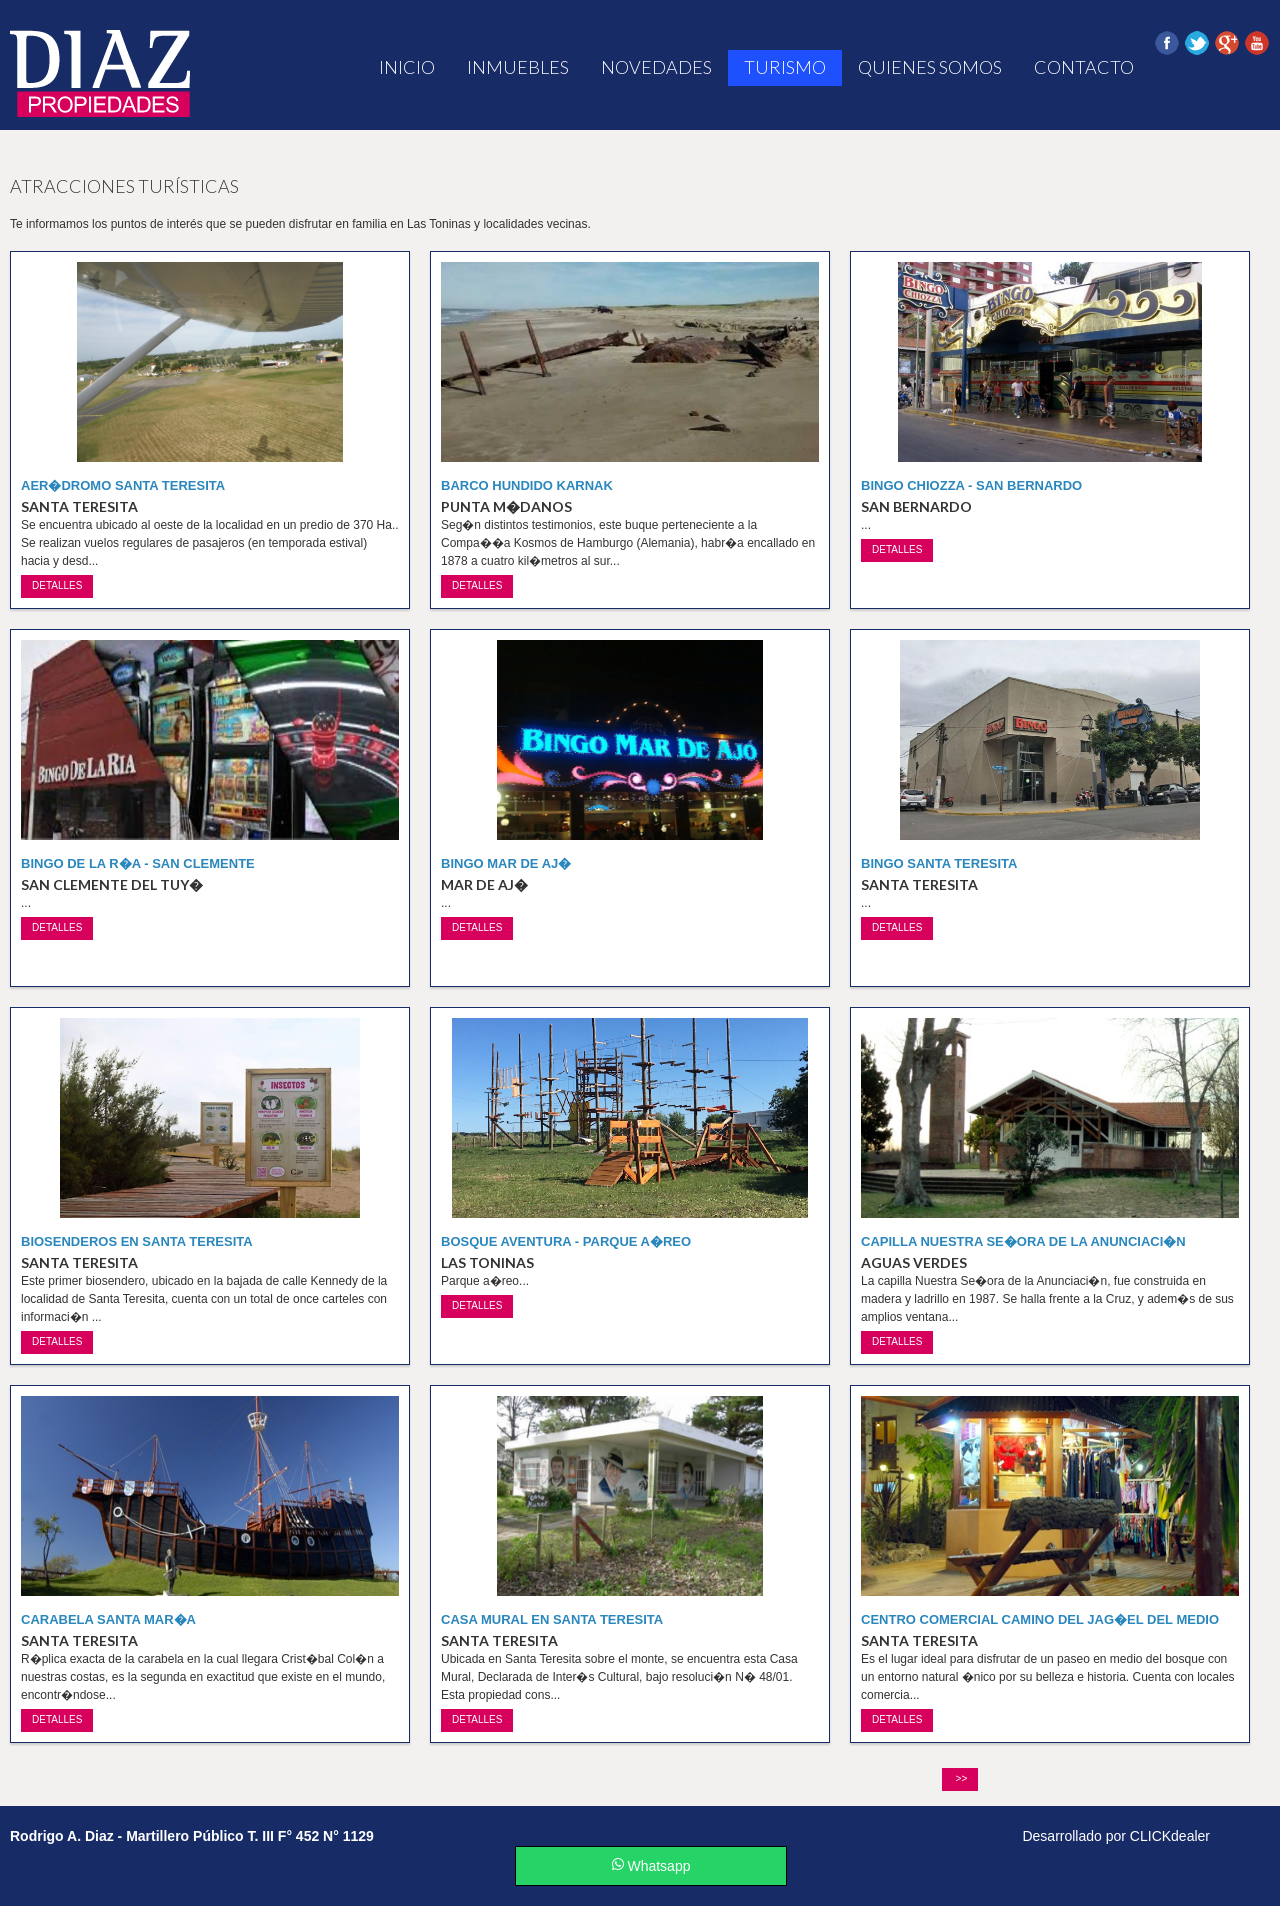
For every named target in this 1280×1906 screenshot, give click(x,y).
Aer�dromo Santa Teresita (123, 485)
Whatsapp (651, 1866)
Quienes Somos (930, 67)
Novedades (656, 67)
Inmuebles (518, 67)
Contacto (1084, 67)
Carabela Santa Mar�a (108, 1619)
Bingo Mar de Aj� (506, 863)
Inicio (407, 67)
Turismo (785, 67)
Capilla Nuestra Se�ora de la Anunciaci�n (1023, 1241)
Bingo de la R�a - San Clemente (138, 863)
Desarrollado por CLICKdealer (1116, 1836)
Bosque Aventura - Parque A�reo (566, 1241)
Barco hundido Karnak (527, 485)
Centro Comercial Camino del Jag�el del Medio (1040, 1619)
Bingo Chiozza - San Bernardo (971, 485)
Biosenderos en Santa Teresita (137, 1241)
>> (960, 1778)
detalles (57, 585)
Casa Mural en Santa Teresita (552, 1619)
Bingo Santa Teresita (939, 863)
